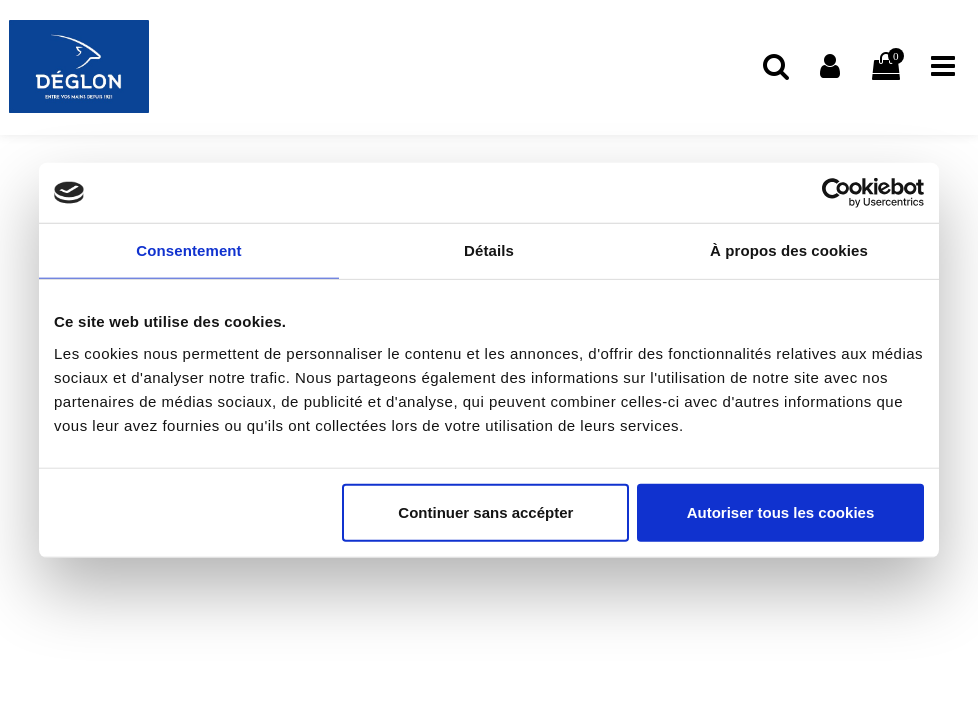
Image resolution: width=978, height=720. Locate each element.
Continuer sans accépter (485, 511)
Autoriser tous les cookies (781, 511)
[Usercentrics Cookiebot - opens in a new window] (836, 193)
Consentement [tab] (188, 250)
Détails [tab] (489, 250)
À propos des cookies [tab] (789, 250)
